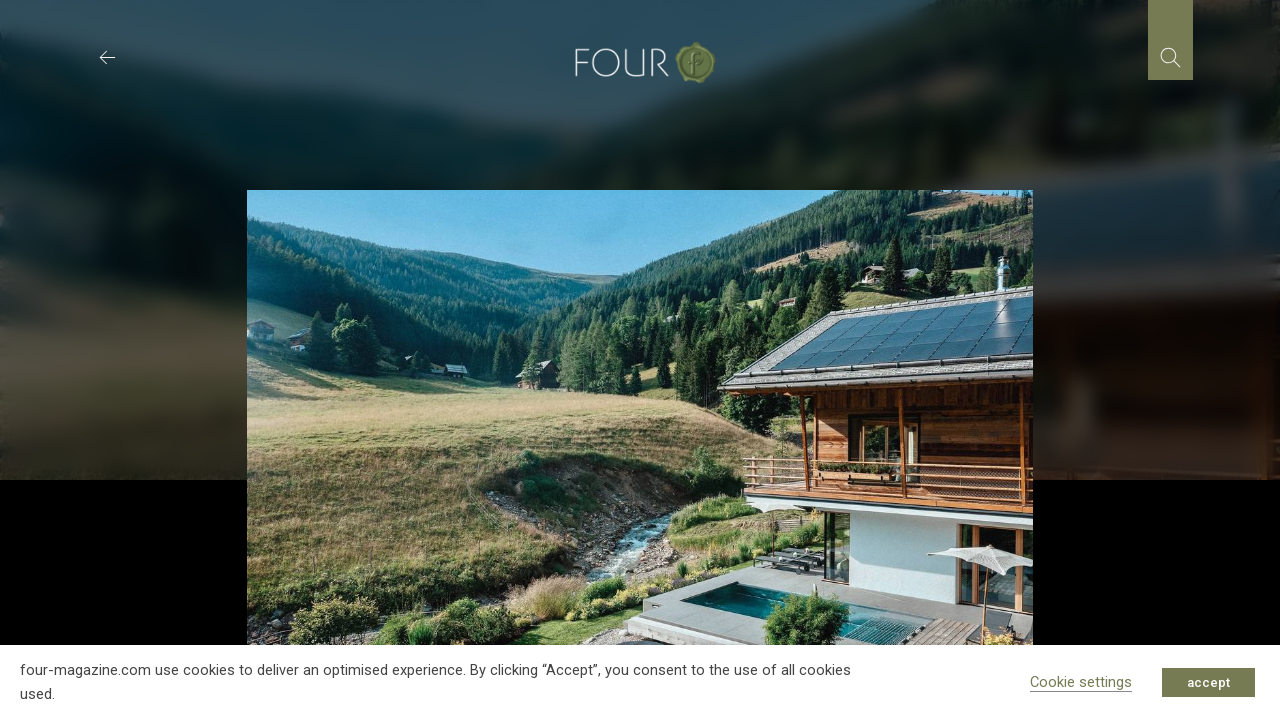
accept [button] (1208, 682)
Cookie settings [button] (1081, 682)
